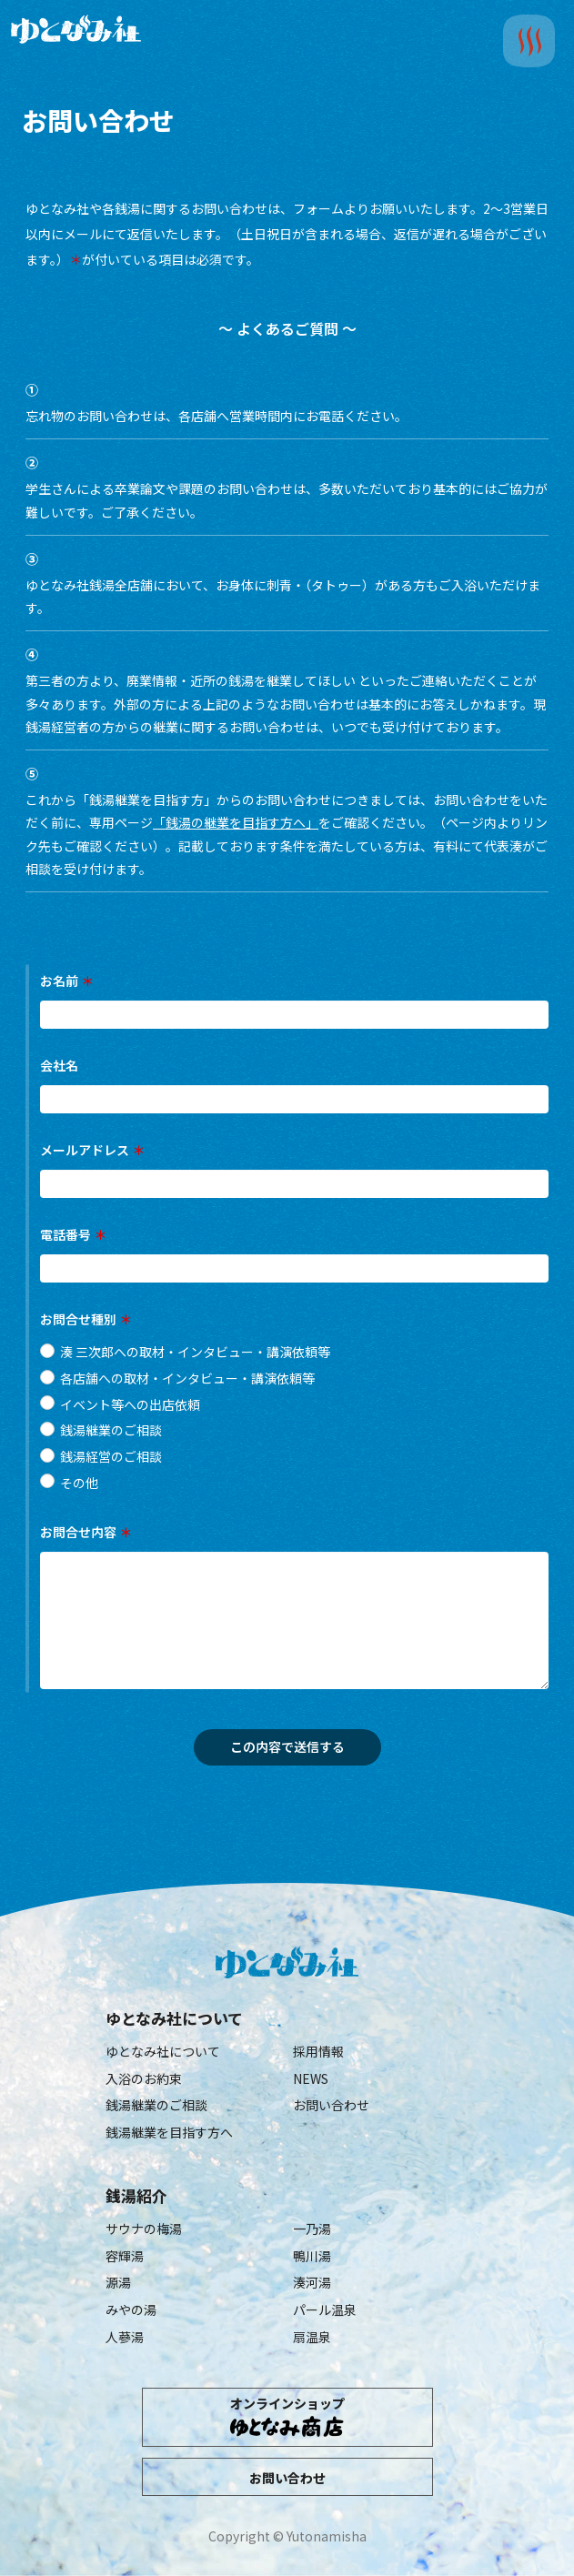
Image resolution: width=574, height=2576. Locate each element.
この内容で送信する (303, 1746)
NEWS (310, 2078)
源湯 (118, 2282)
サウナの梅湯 (144, 2228)
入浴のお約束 (144, 2078)
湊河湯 (312, 2282)
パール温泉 (325, 2309)
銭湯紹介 (136, 2196)
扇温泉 (312, 2337)
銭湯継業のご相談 (156, 2105)
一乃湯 (312, 2228)
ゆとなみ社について (174, 2018)
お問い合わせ (331, 2105)
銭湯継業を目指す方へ (169, 2132)
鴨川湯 (312, 2256)
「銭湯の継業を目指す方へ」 (235, 822)
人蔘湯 (125, 2337)
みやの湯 (131, 2309)
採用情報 (318, 2051)
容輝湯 (125, 2256)
